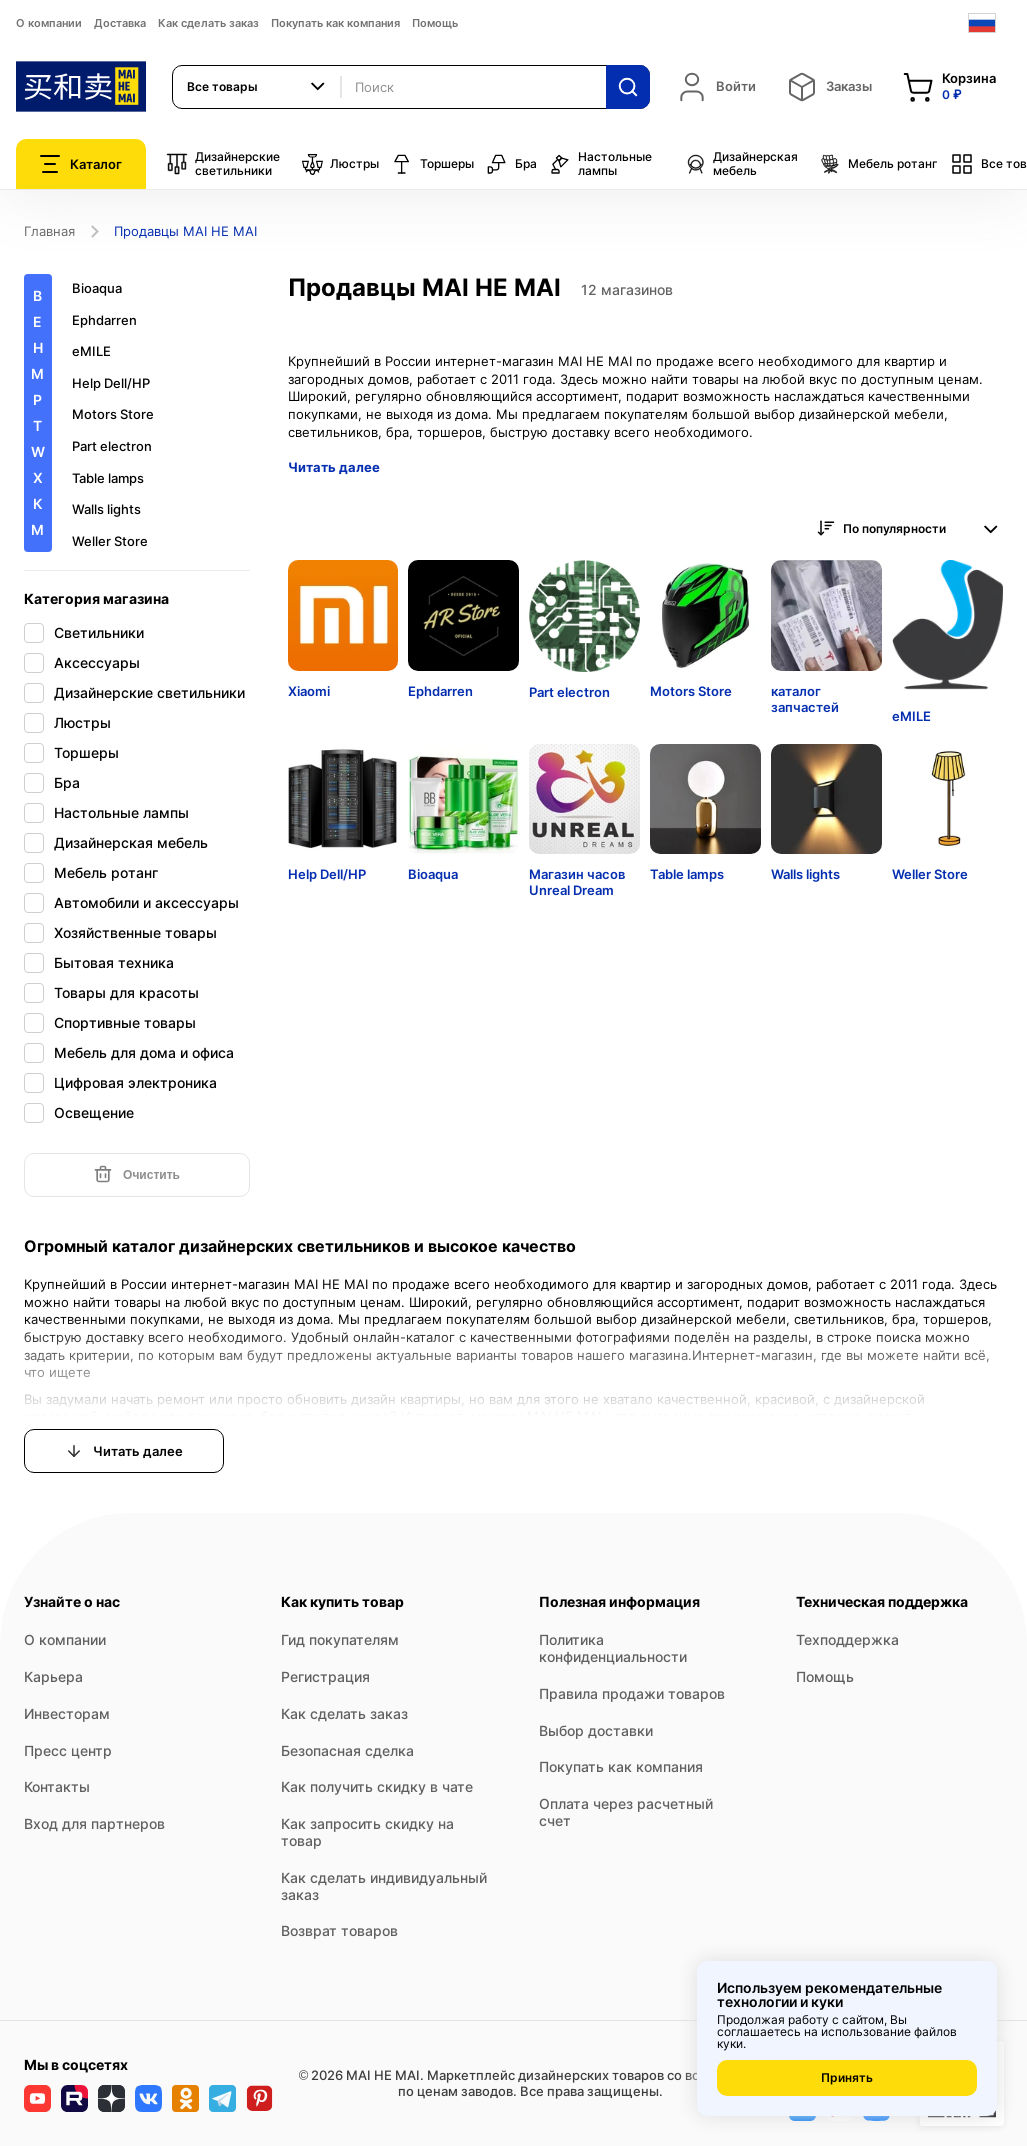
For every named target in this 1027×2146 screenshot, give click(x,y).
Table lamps (108, 478)
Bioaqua (97, 288)
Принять (847, 2077)
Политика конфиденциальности (613, 1648)
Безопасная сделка (347, 1750)
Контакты (57, 1786)
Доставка (120, 23)
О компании (49, 23)
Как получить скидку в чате (377, 1786)
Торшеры (432, 164)
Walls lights (106, 509)
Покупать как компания (335, 23)
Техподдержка (847, 1639)
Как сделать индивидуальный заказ (384, 1886)
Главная (49, 231)
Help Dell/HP (111, 383)
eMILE (91, 351)
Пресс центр (68, 1750)
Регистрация (325, 1676)
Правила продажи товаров (632, 1693)
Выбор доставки (596, 1730)
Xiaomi (309, 691)
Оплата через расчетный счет (626, 1812)
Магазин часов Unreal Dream (577, 882)
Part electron (112, 446)
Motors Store (113, 414)
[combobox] (257, 87)
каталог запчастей (805, 699)
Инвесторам (67, 1713)
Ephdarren (104, 320)
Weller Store (110, 541)
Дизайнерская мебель (741, 164)
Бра (511, 164)
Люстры (340, 164)
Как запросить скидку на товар (367, 1832)
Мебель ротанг (878, 164)
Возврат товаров (339, 1930)
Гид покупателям (340, 1639)
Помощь (435, 23)
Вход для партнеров (94, 1823)
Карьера (53, 1676)
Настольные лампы (600, 164)
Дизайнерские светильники (223, 164)
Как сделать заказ (208, 23)
